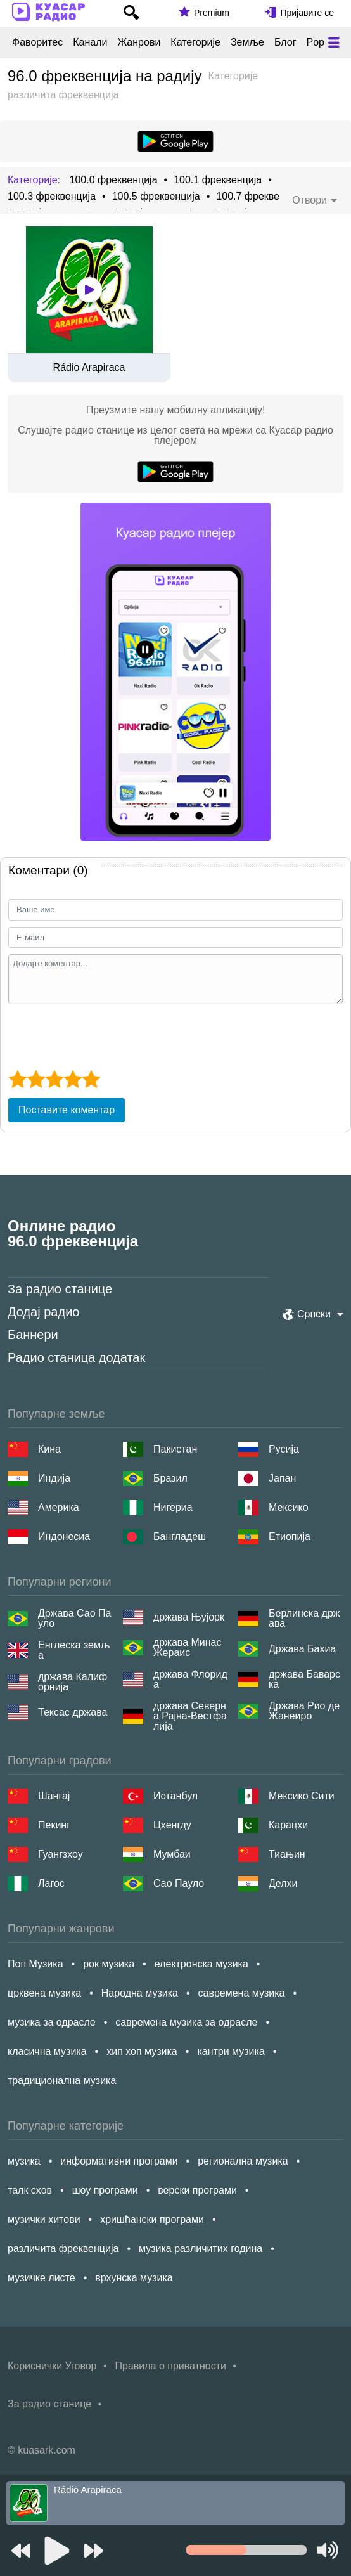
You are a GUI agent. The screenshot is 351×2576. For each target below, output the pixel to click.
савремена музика (241, 1993)
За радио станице (60, 1289)
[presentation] (104, 1035)
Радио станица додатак (76, 1357)
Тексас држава (72, 1712)
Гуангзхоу (60, 1854)
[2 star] (36, 1079)
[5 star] (91, 1079)
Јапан (282, 1478)
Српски (314, 1314)
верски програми (197, 2190)
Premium (211, 13)
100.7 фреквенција (260, 196)
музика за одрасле (52, 2022)
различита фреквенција (63, 2248)
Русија (284, 1449)
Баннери (33, 1335)
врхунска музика (133, 2277)
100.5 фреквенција (156, 196)
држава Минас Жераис (187, 1648)
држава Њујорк (188, 1617)
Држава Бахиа (302, 1648)
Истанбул (175, 1795)
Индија (54, 1478)
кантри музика (230, 2051)
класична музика (47, 2051)
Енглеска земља (74, 1650)
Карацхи (288, 1825)
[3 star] (54, 1079)
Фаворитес (37, 42)
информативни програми (118, 2161)
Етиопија (289, 1536)
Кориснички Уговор (52, 2365)
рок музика (108, 1963)
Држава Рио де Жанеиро (304, 1711)
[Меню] (333, 42)
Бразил (170, 1478)
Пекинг (54, 1825)
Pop (315, 42)
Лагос (51, 1883)
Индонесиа (64, 1536)
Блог (285, 42)
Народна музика (139, 1993)
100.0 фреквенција (113, 180)
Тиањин (287, 1854)
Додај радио (43, 1312)
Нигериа (173, 1507)
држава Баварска (304, 1679)
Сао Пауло (178, 1883)
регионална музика (243, 2161)
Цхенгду (172, 1825)
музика (24, 2161)
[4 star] (72, 1079)
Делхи (283, 1883)
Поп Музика (35, 1963)
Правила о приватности (170, 2365)
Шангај (54, 1795)
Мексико (289, 1507)
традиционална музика (62, 2080)
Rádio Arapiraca (89, 368)
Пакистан (175, 1449)
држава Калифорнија (72, 1682)
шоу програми (105, 2190)
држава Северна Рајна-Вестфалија (190, 1716)
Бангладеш (179, 1536)
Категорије (195, 42)
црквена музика (44, 1993)
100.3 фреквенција (52, 196)
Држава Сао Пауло (74, 1618)
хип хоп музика (141, 2051)
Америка (58, 1507)
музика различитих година (200, 2248)
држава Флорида (190, 1679)
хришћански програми (152, 2219)
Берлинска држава (304, 1618)
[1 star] (17, 1079)
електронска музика (201, 1963)
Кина (49, 1449)
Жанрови (138, 42)
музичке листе (41, 2277)
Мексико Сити (302, 1795)
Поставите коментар (66, 1109)
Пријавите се (307, 13)
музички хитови (44, 2219)
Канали (90, 42)
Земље (247, 42)
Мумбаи (172, 1854)
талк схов (30, 2190)
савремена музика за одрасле (186, 2022)
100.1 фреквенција (218, 180)
